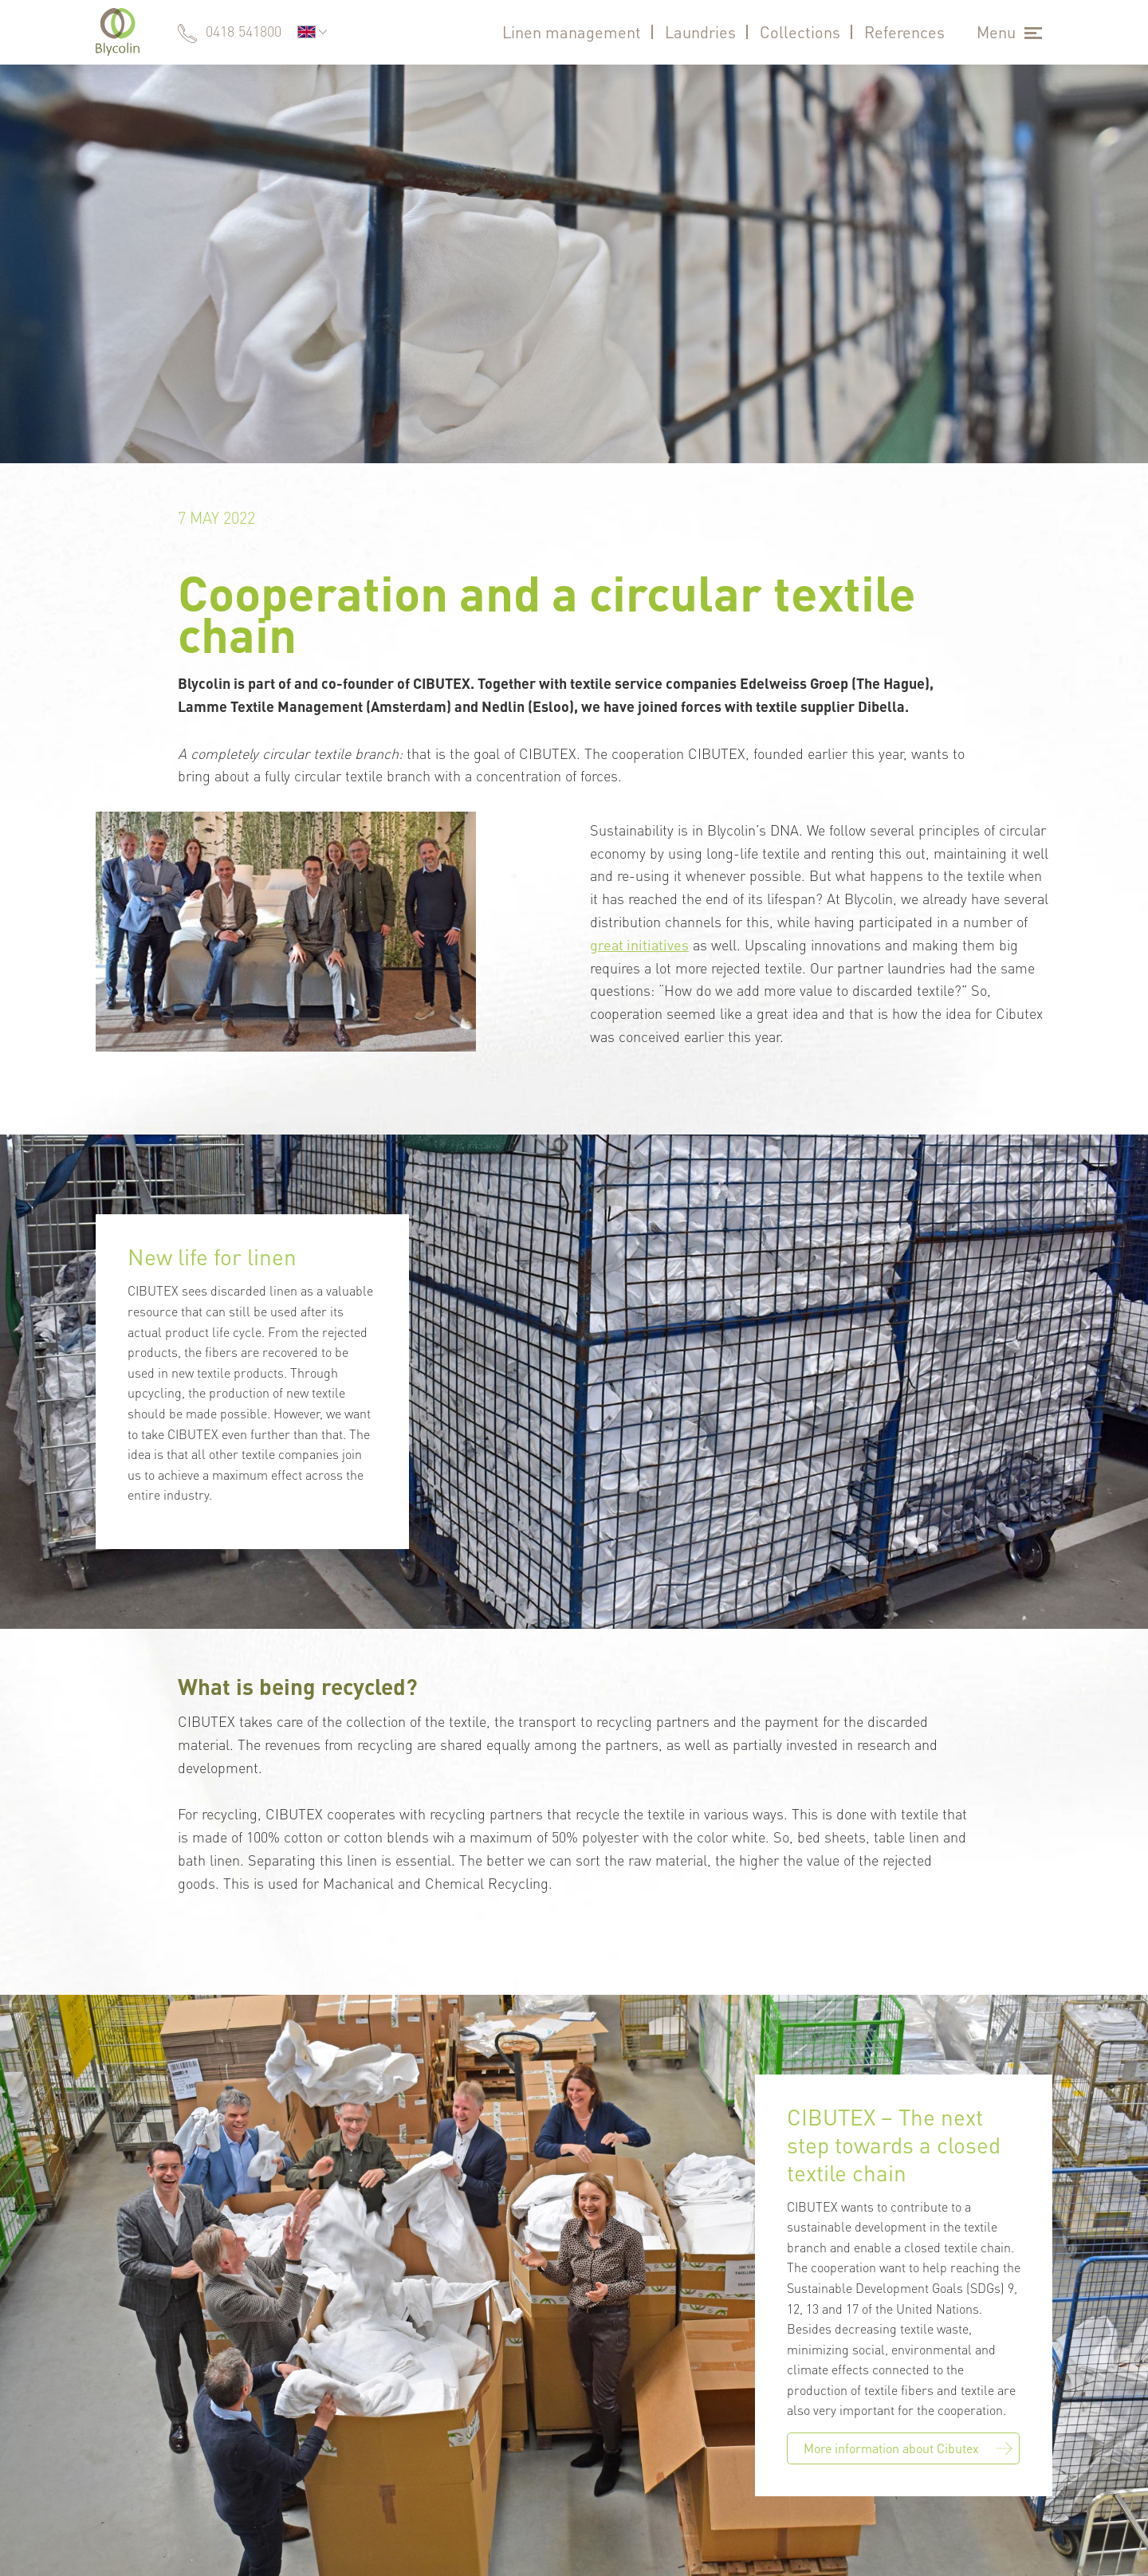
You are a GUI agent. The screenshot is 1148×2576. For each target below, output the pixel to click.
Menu (996, 32)
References (904, 32)
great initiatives (639, 944)
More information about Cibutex (908, 2448)
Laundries (700, 32)
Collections (800, 32)
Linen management (571, 32)
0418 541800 (243, 31)
